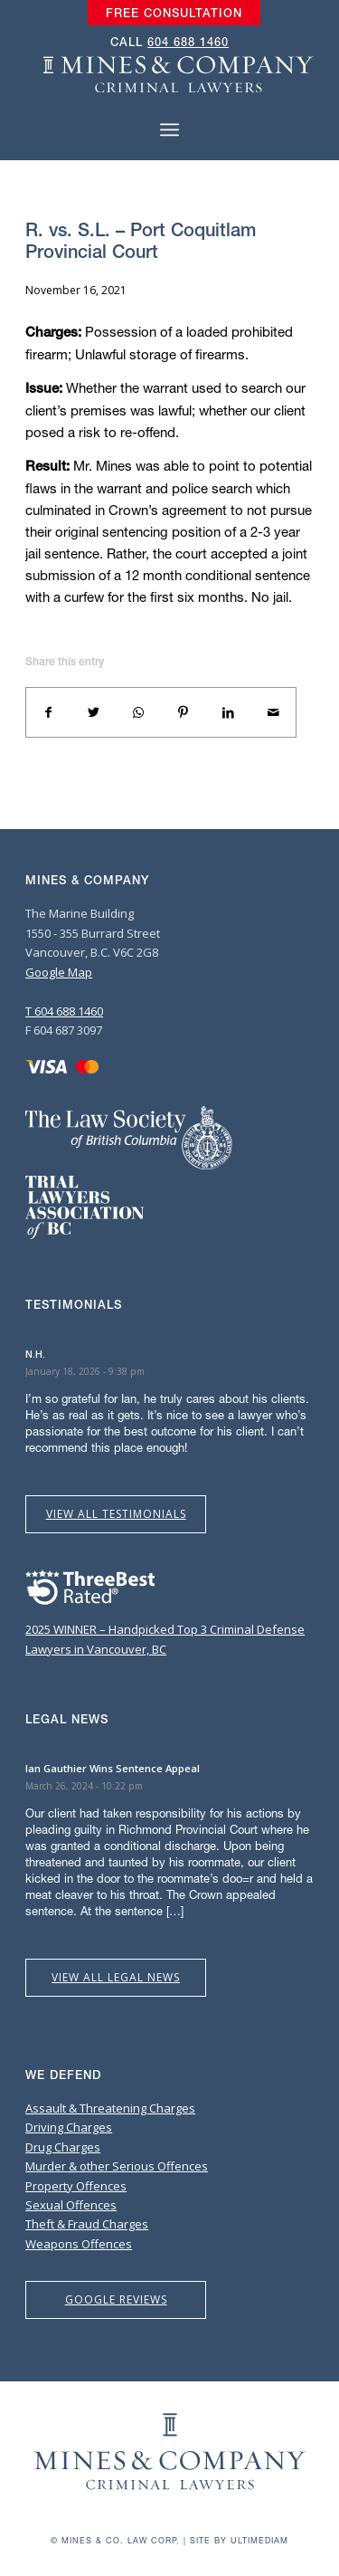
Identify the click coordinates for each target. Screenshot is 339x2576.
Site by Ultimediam (239, 2540)
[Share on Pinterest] (183, 712)
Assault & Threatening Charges (110, 2108)
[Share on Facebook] (48, 712)
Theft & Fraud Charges (86, 2224)
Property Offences (76, 2186)
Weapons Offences (78, 2244)
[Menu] (169, 129)
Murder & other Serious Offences (116, 2166)
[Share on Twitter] (94, 712)
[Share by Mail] (273, 712)
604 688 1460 (188, 42)
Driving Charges (68, 2127)
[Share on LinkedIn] (228, 712)
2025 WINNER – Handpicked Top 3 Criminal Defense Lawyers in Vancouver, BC (165, 1629)
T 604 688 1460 (64, 1011)
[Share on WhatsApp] (138, 712)
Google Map (58, 972)
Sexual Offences (71, 2205)
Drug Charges (62, 2147)
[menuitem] (174, 13)
